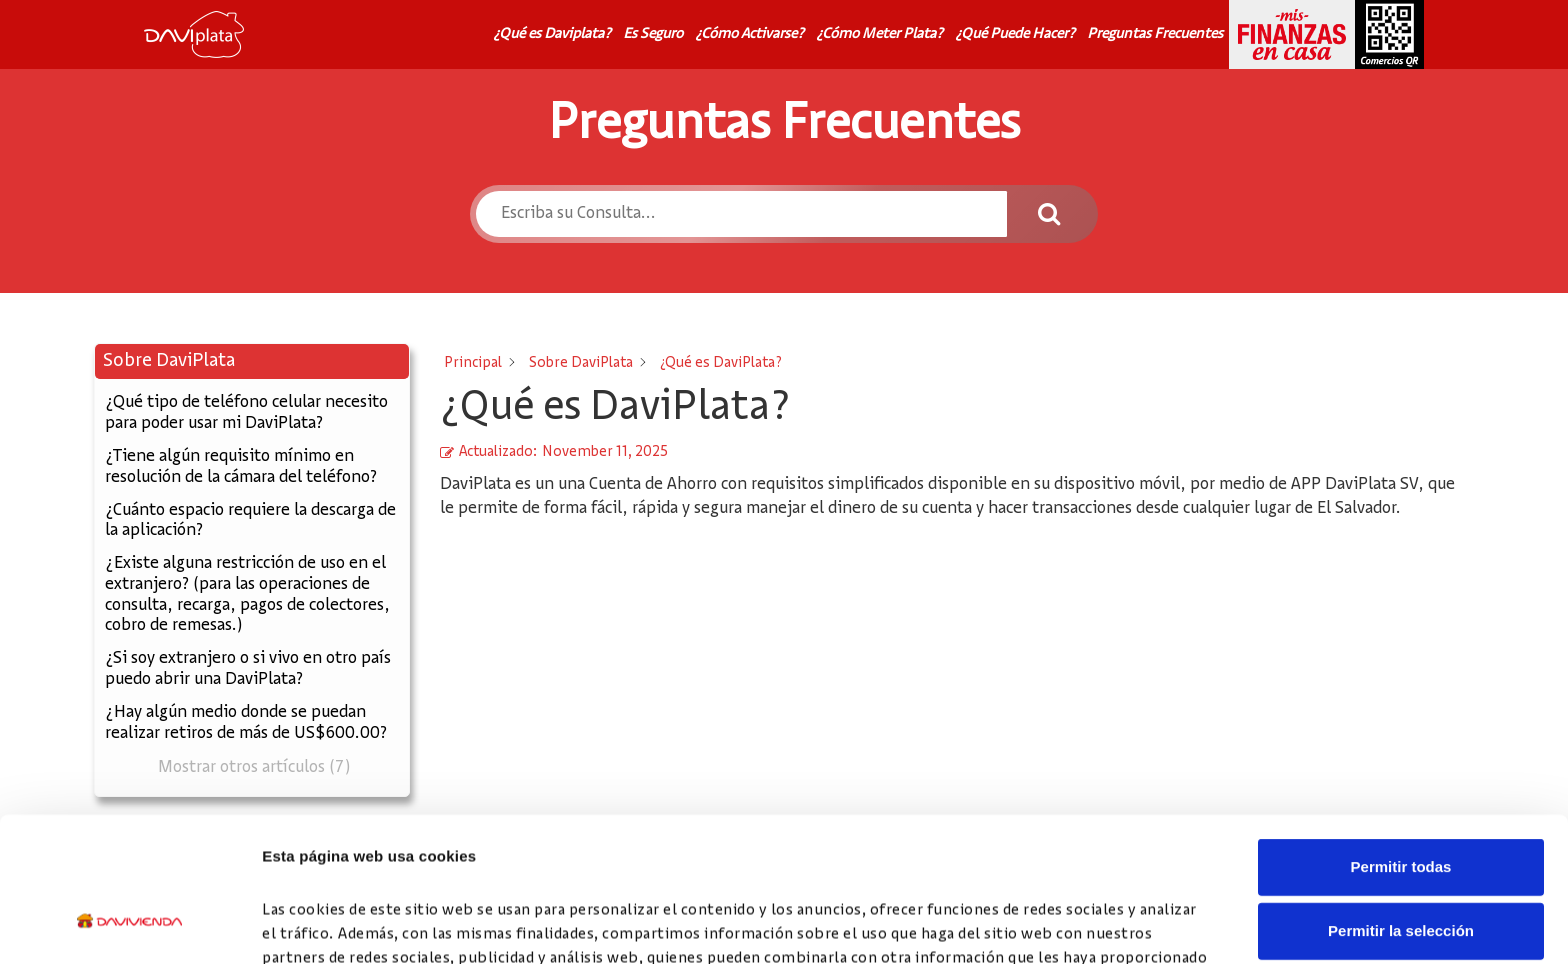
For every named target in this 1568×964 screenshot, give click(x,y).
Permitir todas (1401, 742)
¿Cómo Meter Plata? (879, 34)
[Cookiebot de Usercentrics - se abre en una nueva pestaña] (129, 925)
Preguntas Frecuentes (1155, 34)
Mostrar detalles (1082, 924)
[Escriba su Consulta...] (741, 214)
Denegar (1401, 870)
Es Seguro (653, 34)
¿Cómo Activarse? (749, 34)
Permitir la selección (1401, 806)
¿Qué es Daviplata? (552, 34)
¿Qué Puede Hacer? (1015, 34)
